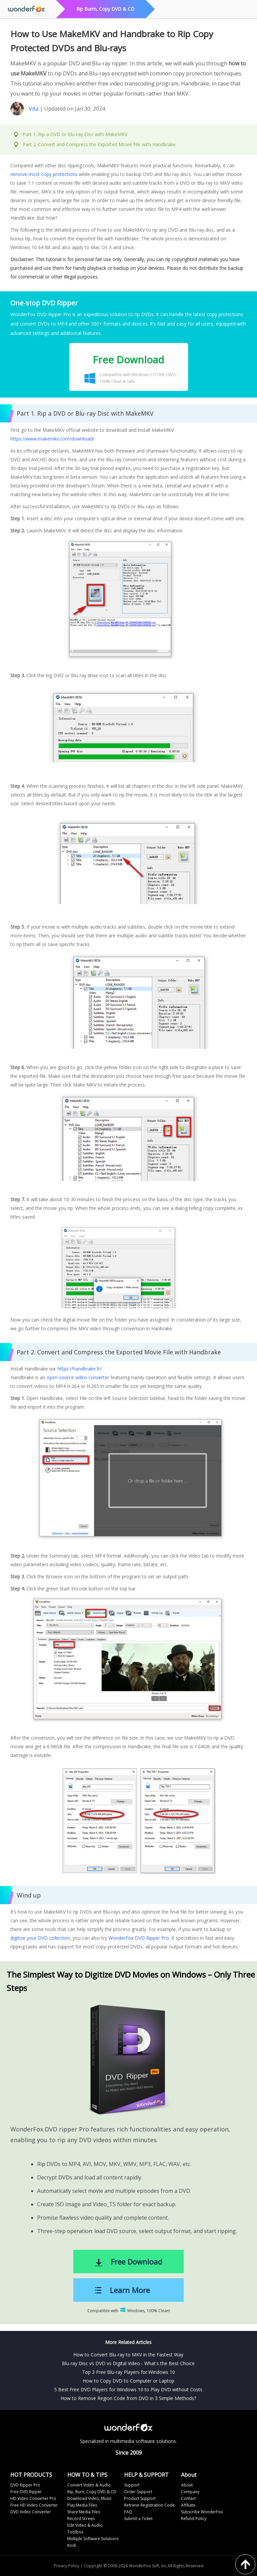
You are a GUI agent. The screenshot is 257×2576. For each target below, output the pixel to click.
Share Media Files (83, 2512)
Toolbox (75, 2532)
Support (132, 2485)
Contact (188, 2498)
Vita (33, 108)
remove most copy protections (44, 174)
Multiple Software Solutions (92, 2538)
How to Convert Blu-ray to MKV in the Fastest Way (128, 2354)
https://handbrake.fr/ (80, 1368)
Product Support (140, 2498)
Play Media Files (82, 2505)
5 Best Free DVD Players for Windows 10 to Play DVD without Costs (128, 2389)
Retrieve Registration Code (149, 2505)
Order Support (138, 2492)
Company (190, 2492)
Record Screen (81, 2518)
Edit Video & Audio (85, 2525)
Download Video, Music (89, 2498)
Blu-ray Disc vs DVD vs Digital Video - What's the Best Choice (128, 2363)
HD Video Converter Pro (33, 2498)
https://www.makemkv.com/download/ (52, 438)
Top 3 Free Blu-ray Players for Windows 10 (128, 2372)
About (187, 2485)
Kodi (71, 2545)
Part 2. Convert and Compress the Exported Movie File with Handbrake (99, 144)
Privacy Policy (66, 2566)
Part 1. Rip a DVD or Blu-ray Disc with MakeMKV (75, 134)
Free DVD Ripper (26, 2492)
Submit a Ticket (138, 2518)
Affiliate (188, 2505)
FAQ (128, 2512)
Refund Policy (193, 2518)
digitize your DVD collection (40, 1938)
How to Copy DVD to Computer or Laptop (128, 2381)
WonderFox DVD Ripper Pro (138, 1938)
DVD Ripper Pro (25, 2485)
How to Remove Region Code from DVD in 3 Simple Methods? (128, 2398)
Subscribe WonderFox (202, 2512)
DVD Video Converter (30, 2512)
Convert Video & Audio (89, 2485)
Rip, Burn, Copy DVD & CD (91, 2492)
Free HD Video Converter (34, 2505)
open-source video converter (78, 1377)
